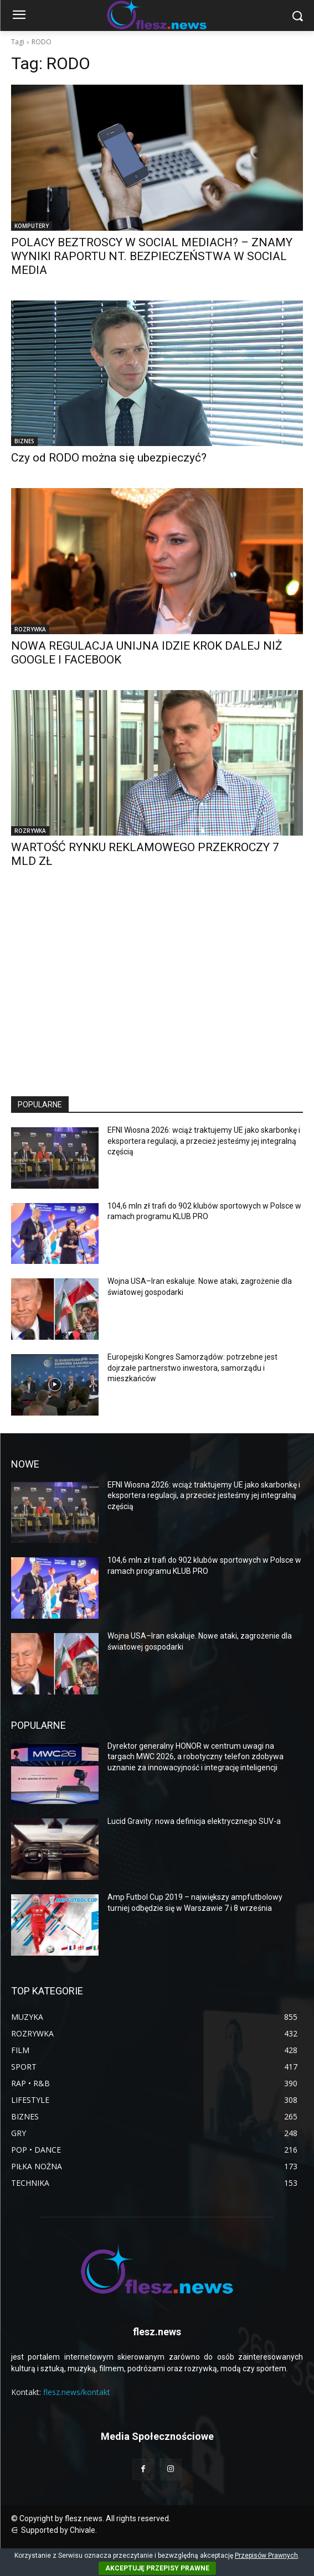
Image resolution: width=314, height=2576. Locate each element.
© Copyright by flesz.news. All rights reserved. (91, 2518)
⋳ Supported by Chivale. (54, 2530)
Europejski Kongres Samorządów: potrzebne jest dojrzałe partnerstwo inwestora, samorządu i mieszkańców (192, 1367)
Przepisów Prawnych (266, 2555)
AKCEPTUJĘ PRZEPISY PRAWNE (157, 2568)
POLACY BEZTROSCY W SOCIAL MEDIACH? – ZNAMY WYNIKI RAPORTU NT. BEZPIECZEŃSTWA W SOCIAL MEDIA (151, 256)
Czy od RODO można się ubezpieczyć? (109, 457)
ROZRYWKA (30, 629)
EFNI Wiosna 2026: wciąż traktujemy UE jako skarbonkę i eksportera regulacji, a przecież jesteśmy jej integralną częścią (203, 1141)
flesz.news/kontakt (76, 2392)
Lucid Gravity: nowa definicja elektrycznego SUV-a (194, 1821)
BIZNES (24, 441)
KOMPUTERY (31, 226)
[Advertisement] (157, 992)
